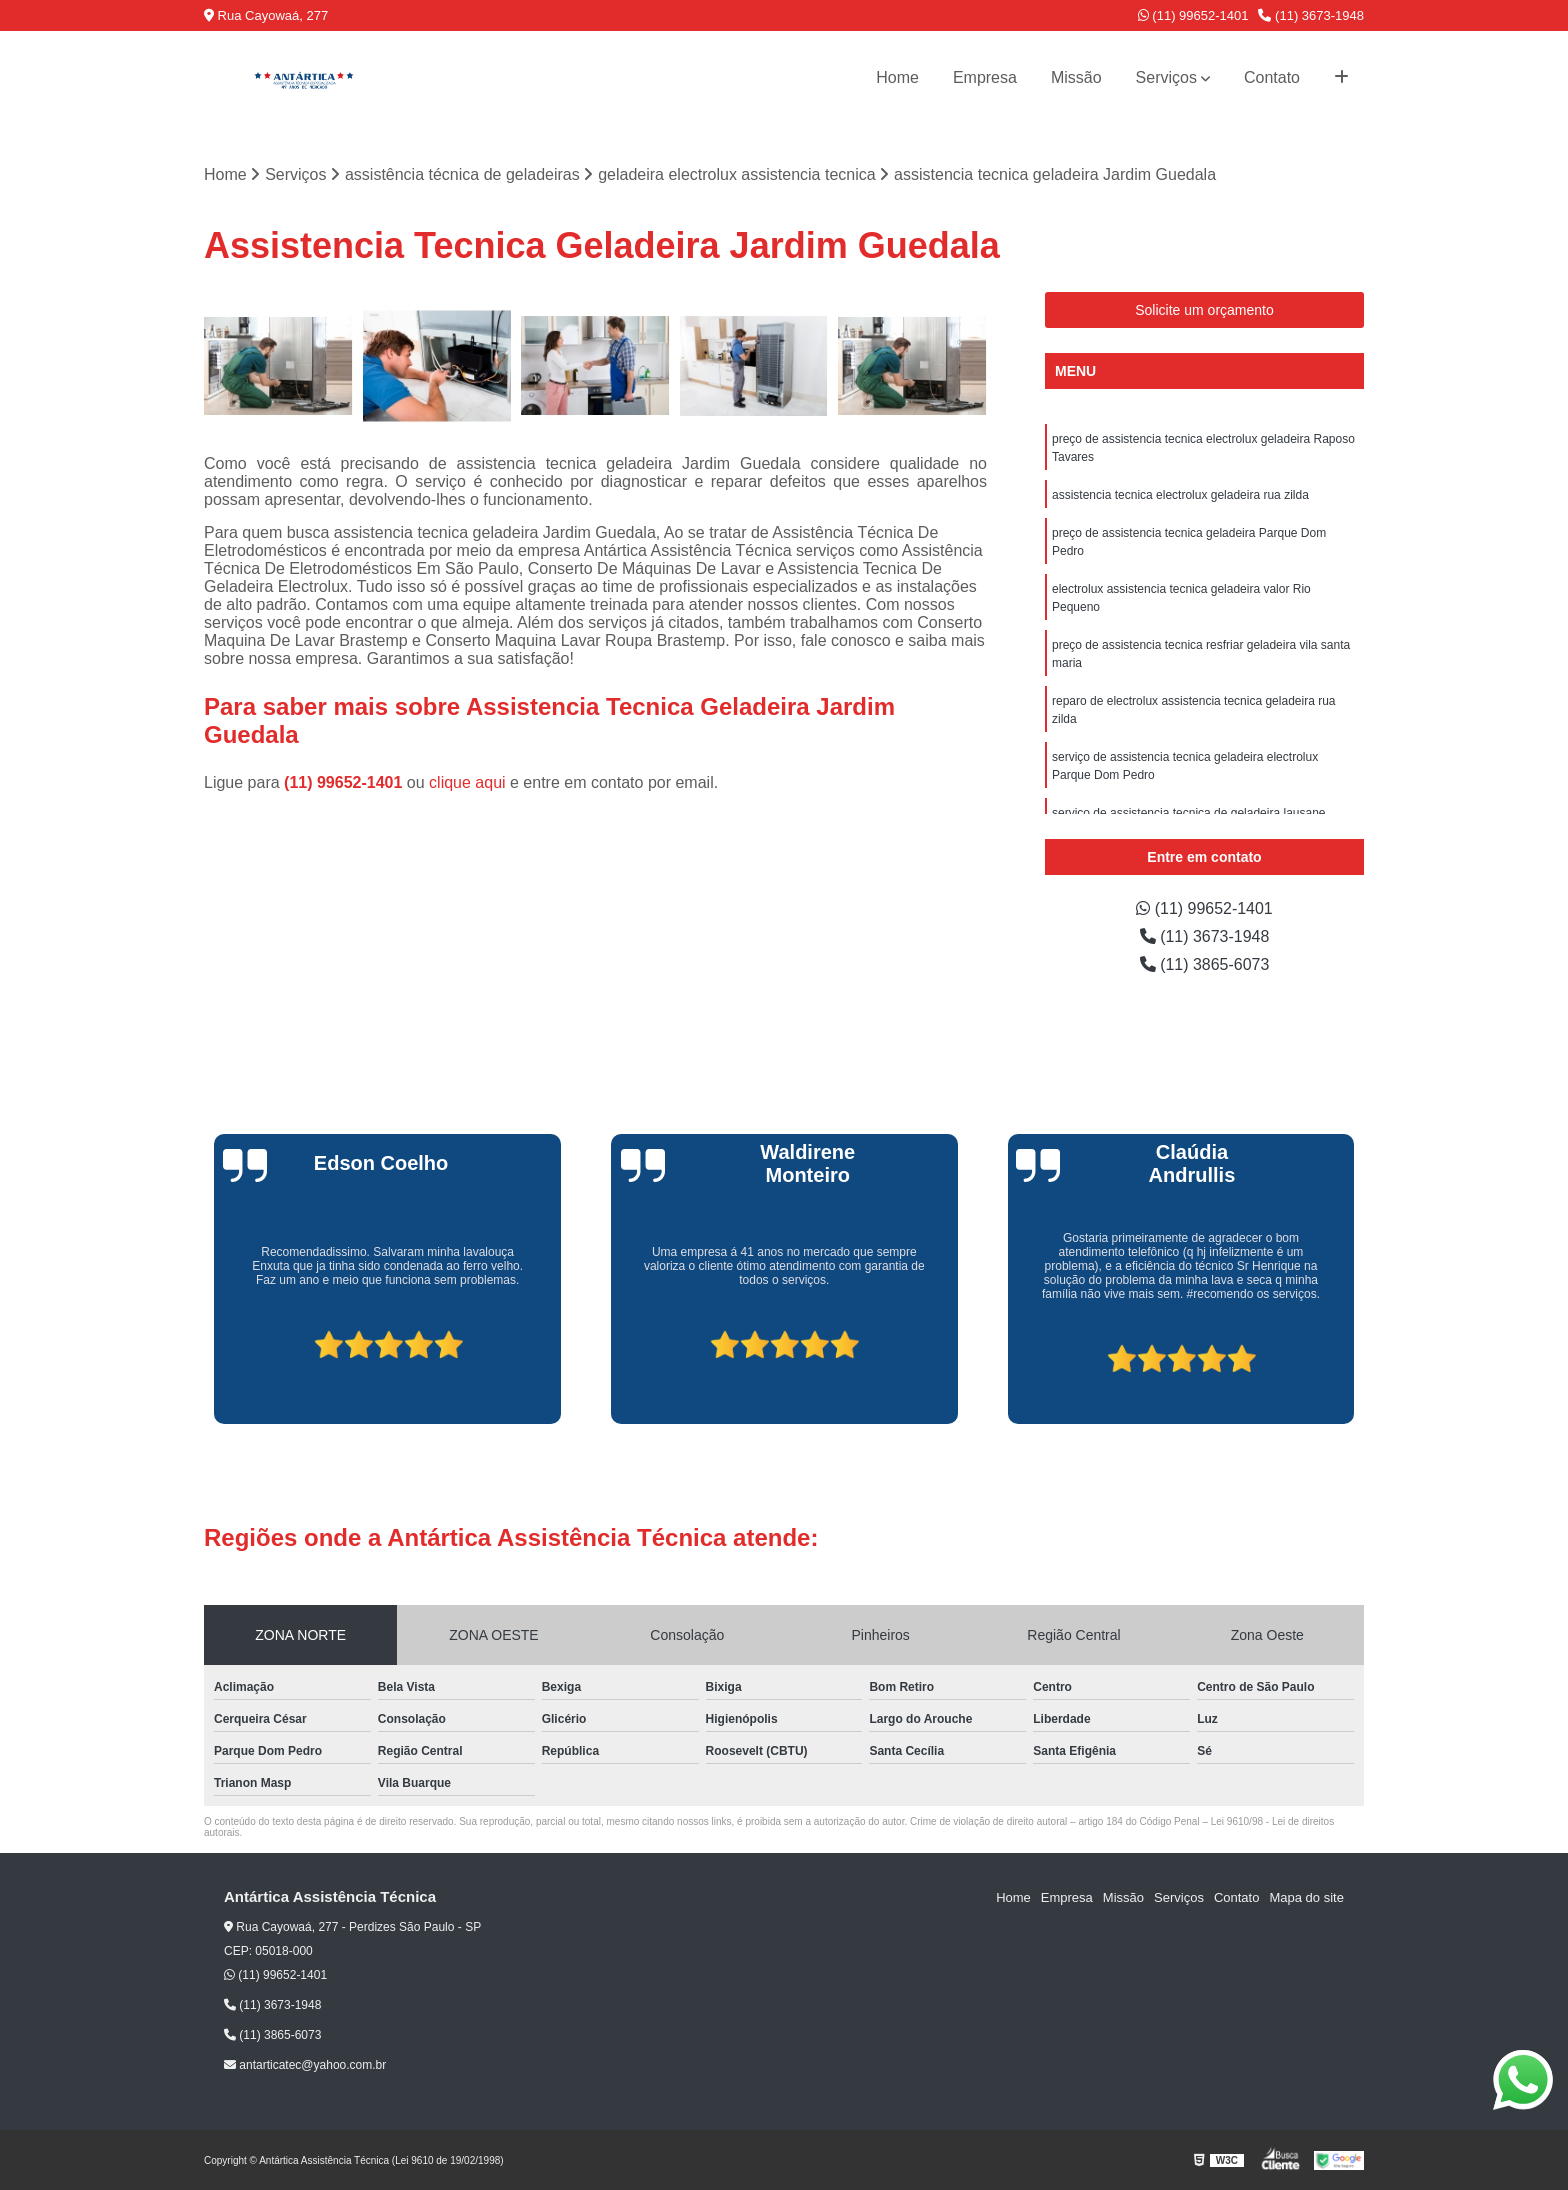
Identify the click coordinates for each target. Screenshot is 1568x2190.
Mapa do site (1306, 1897)
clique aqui (467, 782)
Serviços (1166, 77)
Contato (1272, 77)
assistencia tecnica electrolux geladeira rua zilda (1180, 495)
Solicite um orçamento (1204, 310)
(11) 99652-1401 (1193, 15)
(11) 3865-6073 (1205, 964)
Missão (1076, 77)
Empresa (985, 77)
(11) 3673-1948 (1311, 15)
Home (897, 77)
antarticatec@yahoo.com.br (305, 2065)
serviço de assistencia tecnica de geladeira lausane (1189, 813)
